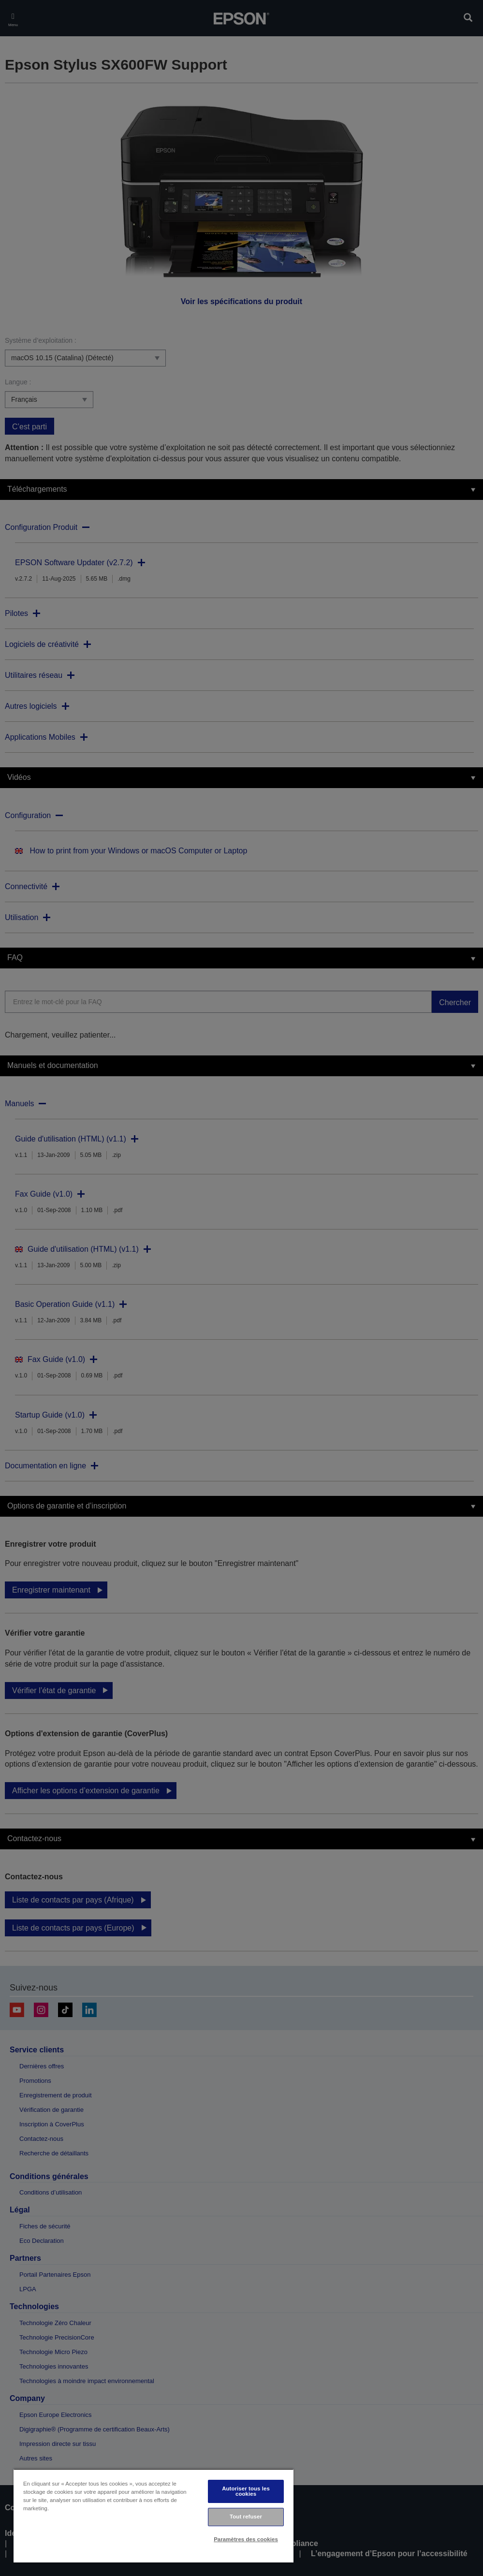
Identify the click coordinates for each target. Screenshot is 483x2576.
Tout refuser (246, 2516)
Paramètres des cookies (246, 2539)
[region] (153, 2516)
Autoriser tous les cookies (246, 2491)
